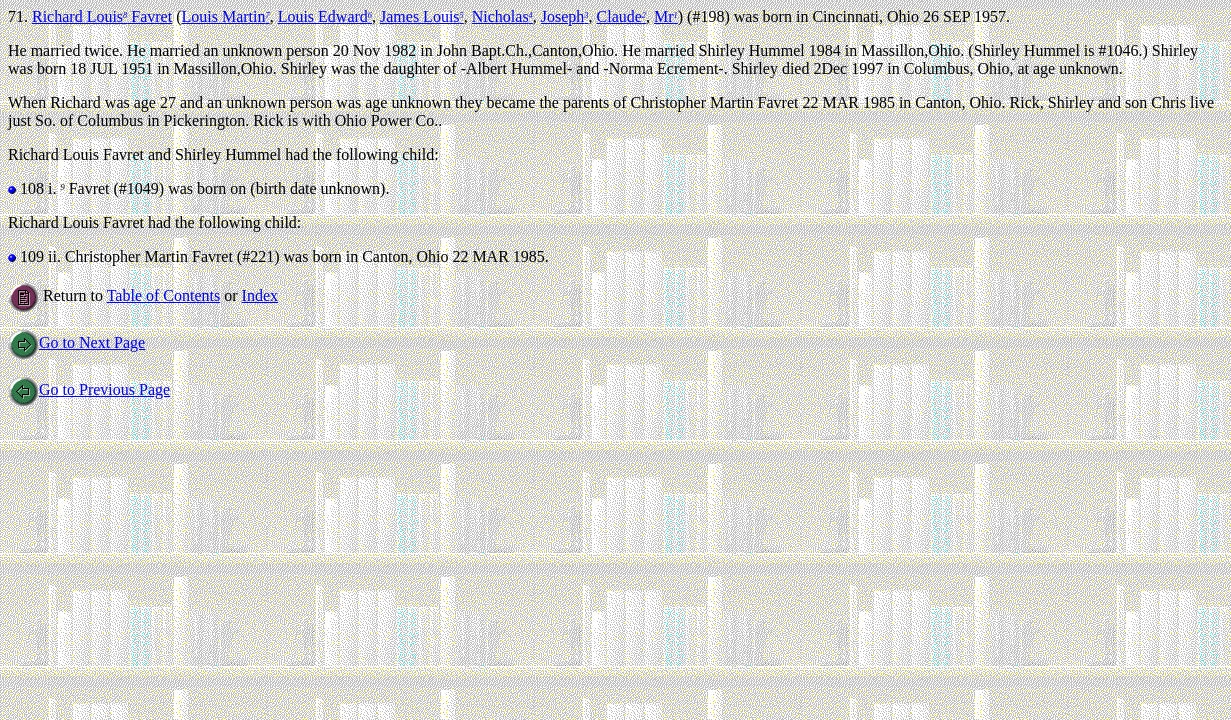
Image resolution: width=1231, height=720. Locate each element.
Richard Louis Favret (102, 16)
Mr (666, 16)
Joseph (565, 16)
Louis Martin (225, 16)
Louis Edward (325, 16)
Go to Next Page (76, 342)
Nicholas (502, 16)
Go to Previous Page (89, 389)
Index (260, 295)
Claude (622, 16)
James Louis (422, 16)
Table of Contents (164, 295)
